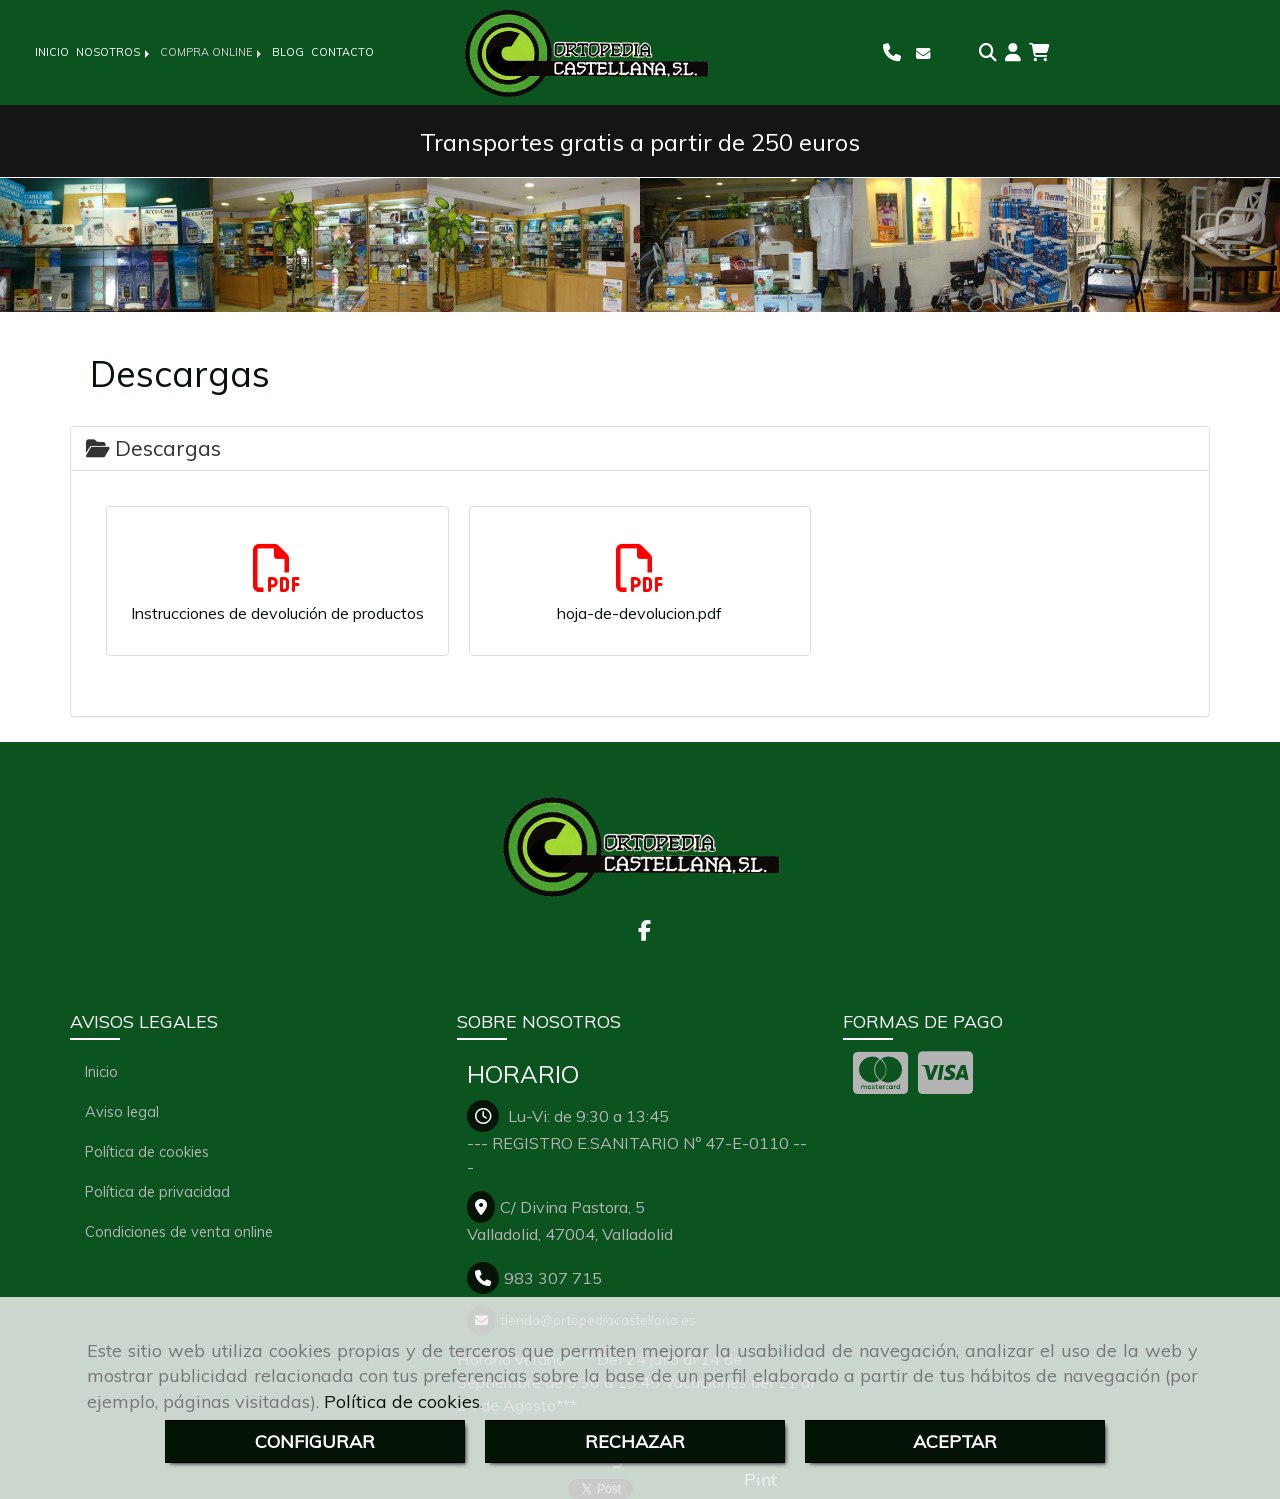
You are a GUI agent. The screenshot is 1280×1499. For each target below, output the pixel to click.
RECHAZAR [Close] (635, 1441)
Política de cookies (402, 1401)
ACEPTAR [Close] (955, 1441)
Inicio (101, 1071)
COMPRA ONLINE (212, 52)
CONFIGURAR (315, 1441)
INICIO (52, 52)
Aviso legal (122, 1111)
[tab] (640, 448)
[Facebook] (644, 932)
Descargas (153, 448)
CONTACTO (342, 52)
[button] (1013, 53)
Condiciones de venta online (179, 1231)
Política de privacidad (157, 1191)
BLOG (288, 52)
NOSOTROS (114, 52)
